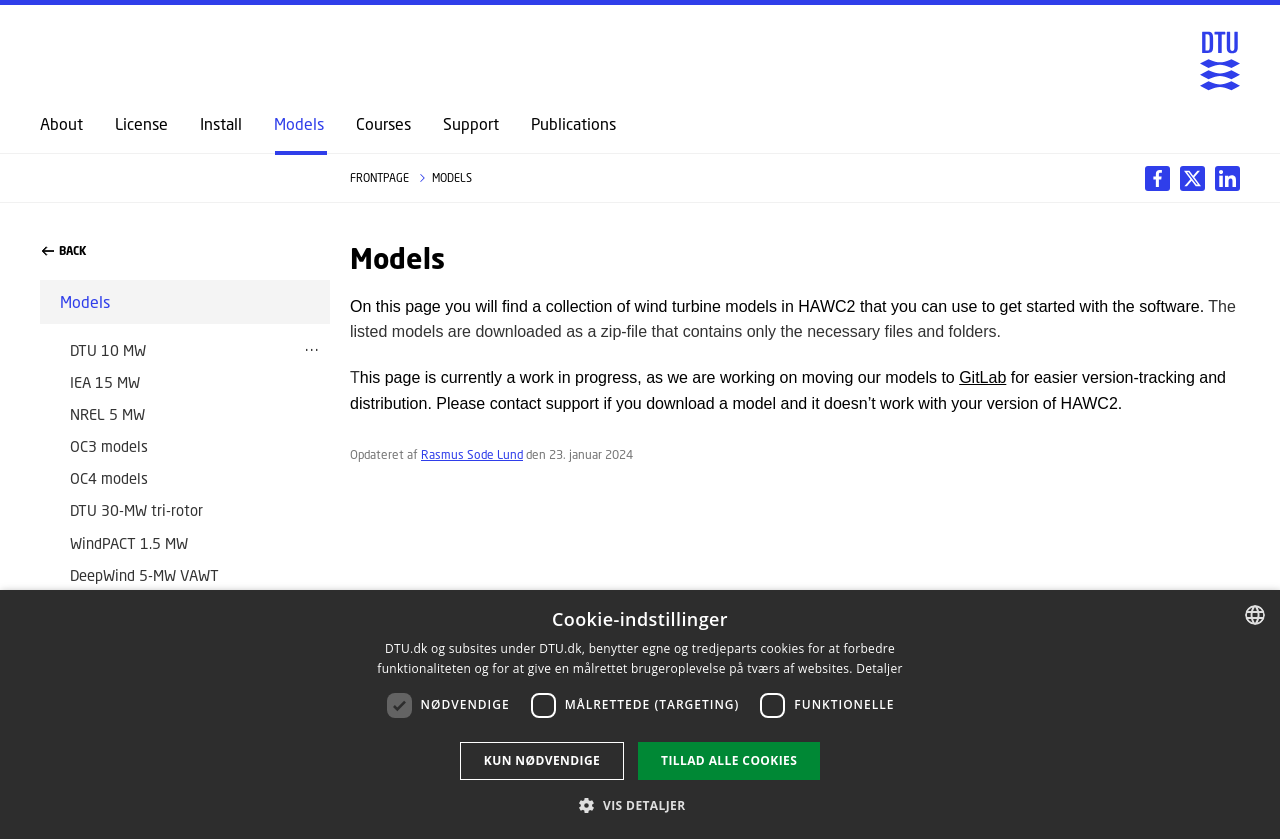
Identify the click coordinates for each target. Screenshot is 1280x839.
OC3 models (109, 446)
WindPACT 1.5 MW (129, 543)
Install (221, 124)
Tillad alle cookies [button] (729, 760)
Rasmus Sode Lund (472, 454)
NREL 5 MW (107, 414)
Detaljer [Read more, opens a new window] (879, 668)
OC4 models (109, 478)
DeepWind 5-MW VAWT (144, 575)
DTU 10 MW (108, 350)
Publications (573, 124)
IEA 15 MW (105, 382)
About (61, 124)
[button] (639, 805)
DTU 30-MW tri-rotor (136, 510)
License (141, 124)
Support (471, 124)
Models (299, 124)
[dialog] (640, 714)
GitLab (982, 377)
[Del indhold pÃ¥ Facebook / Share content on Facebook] (1157, 178)
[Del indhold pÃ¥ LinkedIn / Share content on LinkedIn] (1192, 178)
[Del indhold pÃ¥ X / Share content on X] (1227, 178)
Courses (383, 124)
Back (64, 251)
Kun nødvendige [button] (542, 760)
